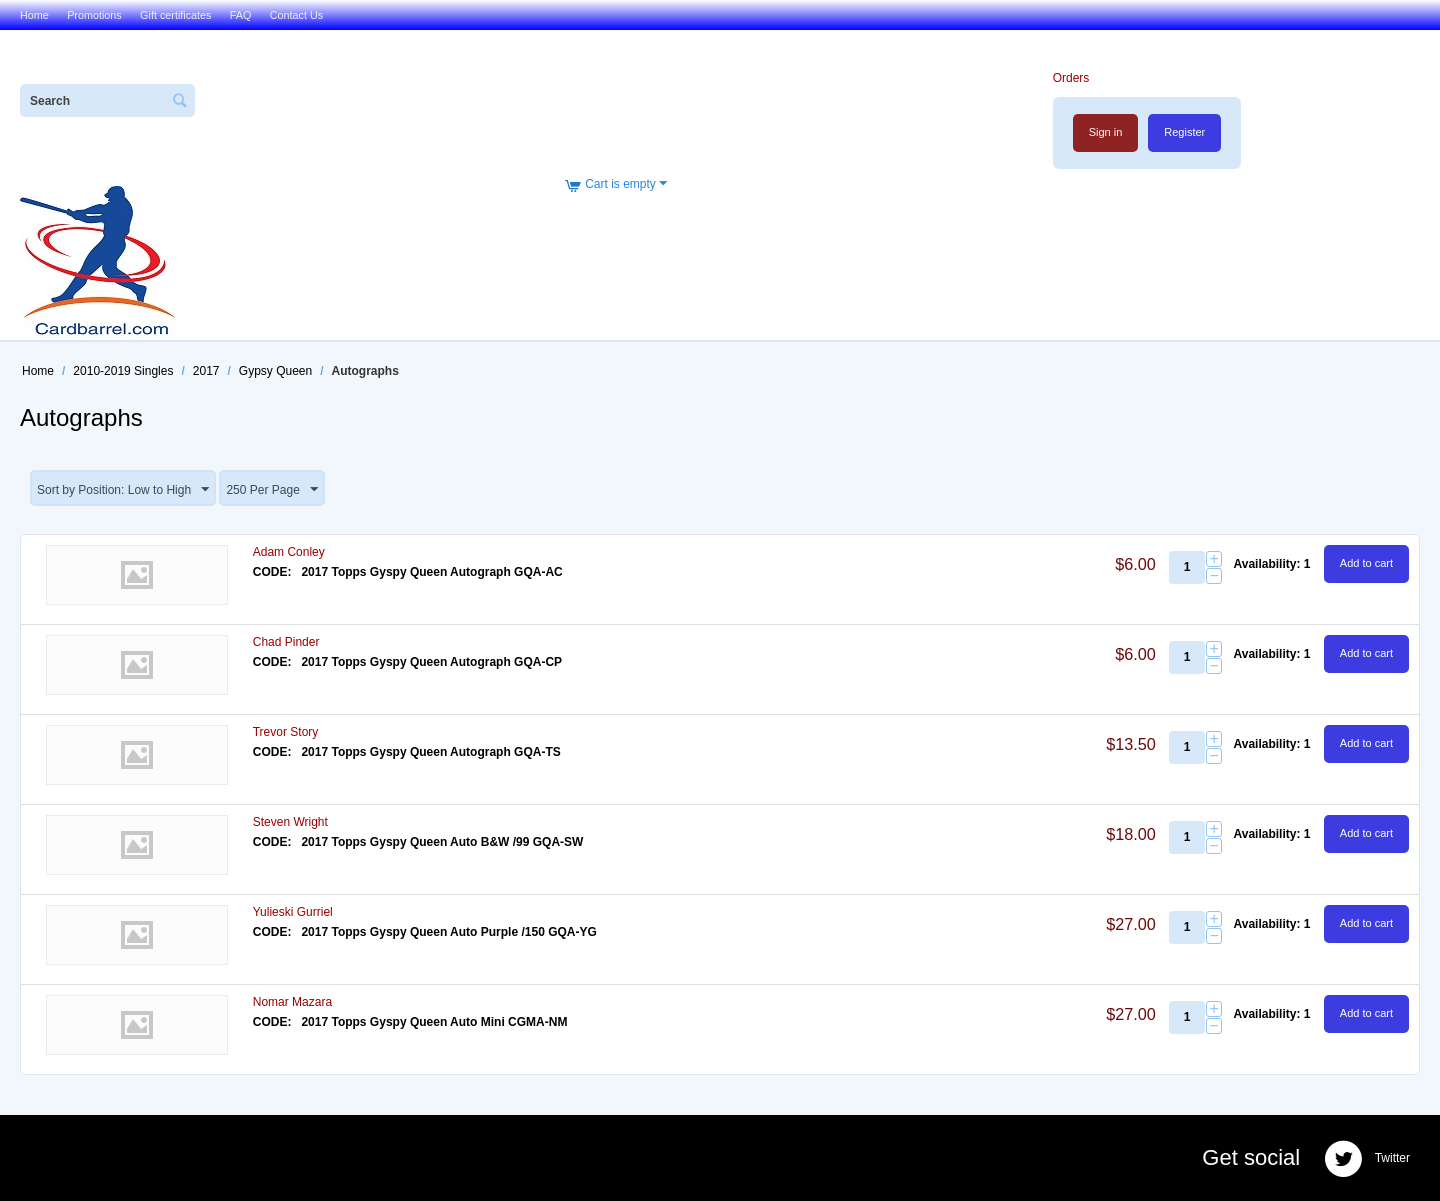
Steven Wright (290, 822)
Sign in (1106, 132)
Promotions (94, 15)
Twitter (1367, 1159)
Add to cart (1366, 563)
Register (1184, 132)
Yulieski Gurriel (293, 912)
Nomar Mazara (292, 1002)
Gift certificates (175, 15)
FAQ (241, 15)
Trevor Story (286, 732)
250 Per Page (271, 490)
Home (34, 15)
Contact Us (296, 15)
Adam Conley (289, 552)
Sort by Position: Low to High (123, 490)
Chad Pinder (286, 642)
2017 (206, 371)
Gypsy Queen (275, 371)
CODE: (272, 572)
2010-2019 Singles (123, 371)
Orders (1071, 78)
